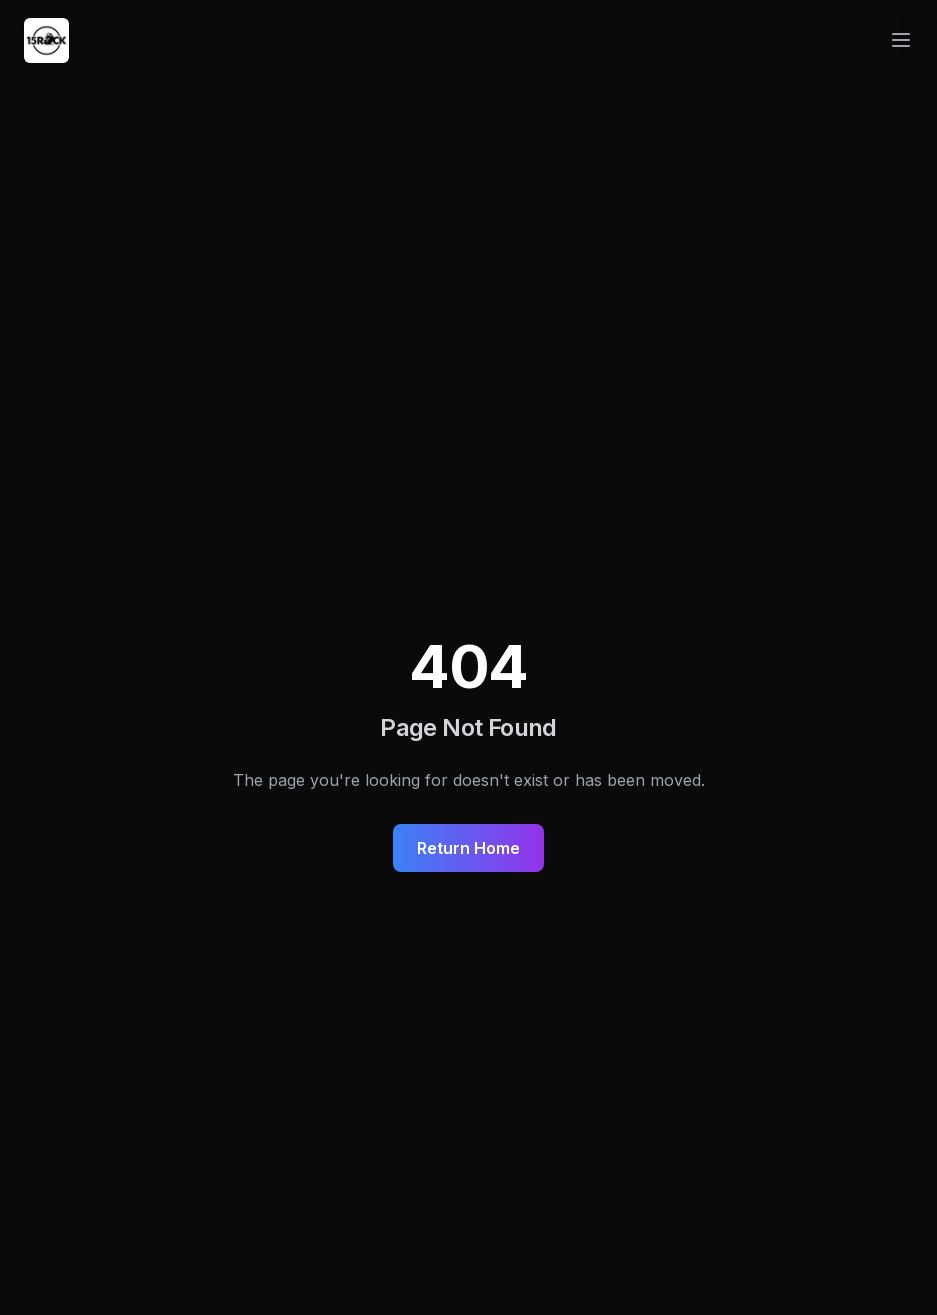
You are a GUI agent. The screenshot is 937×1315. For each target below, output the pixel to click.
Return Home (468, 848)
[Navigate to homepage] (46, 40)
